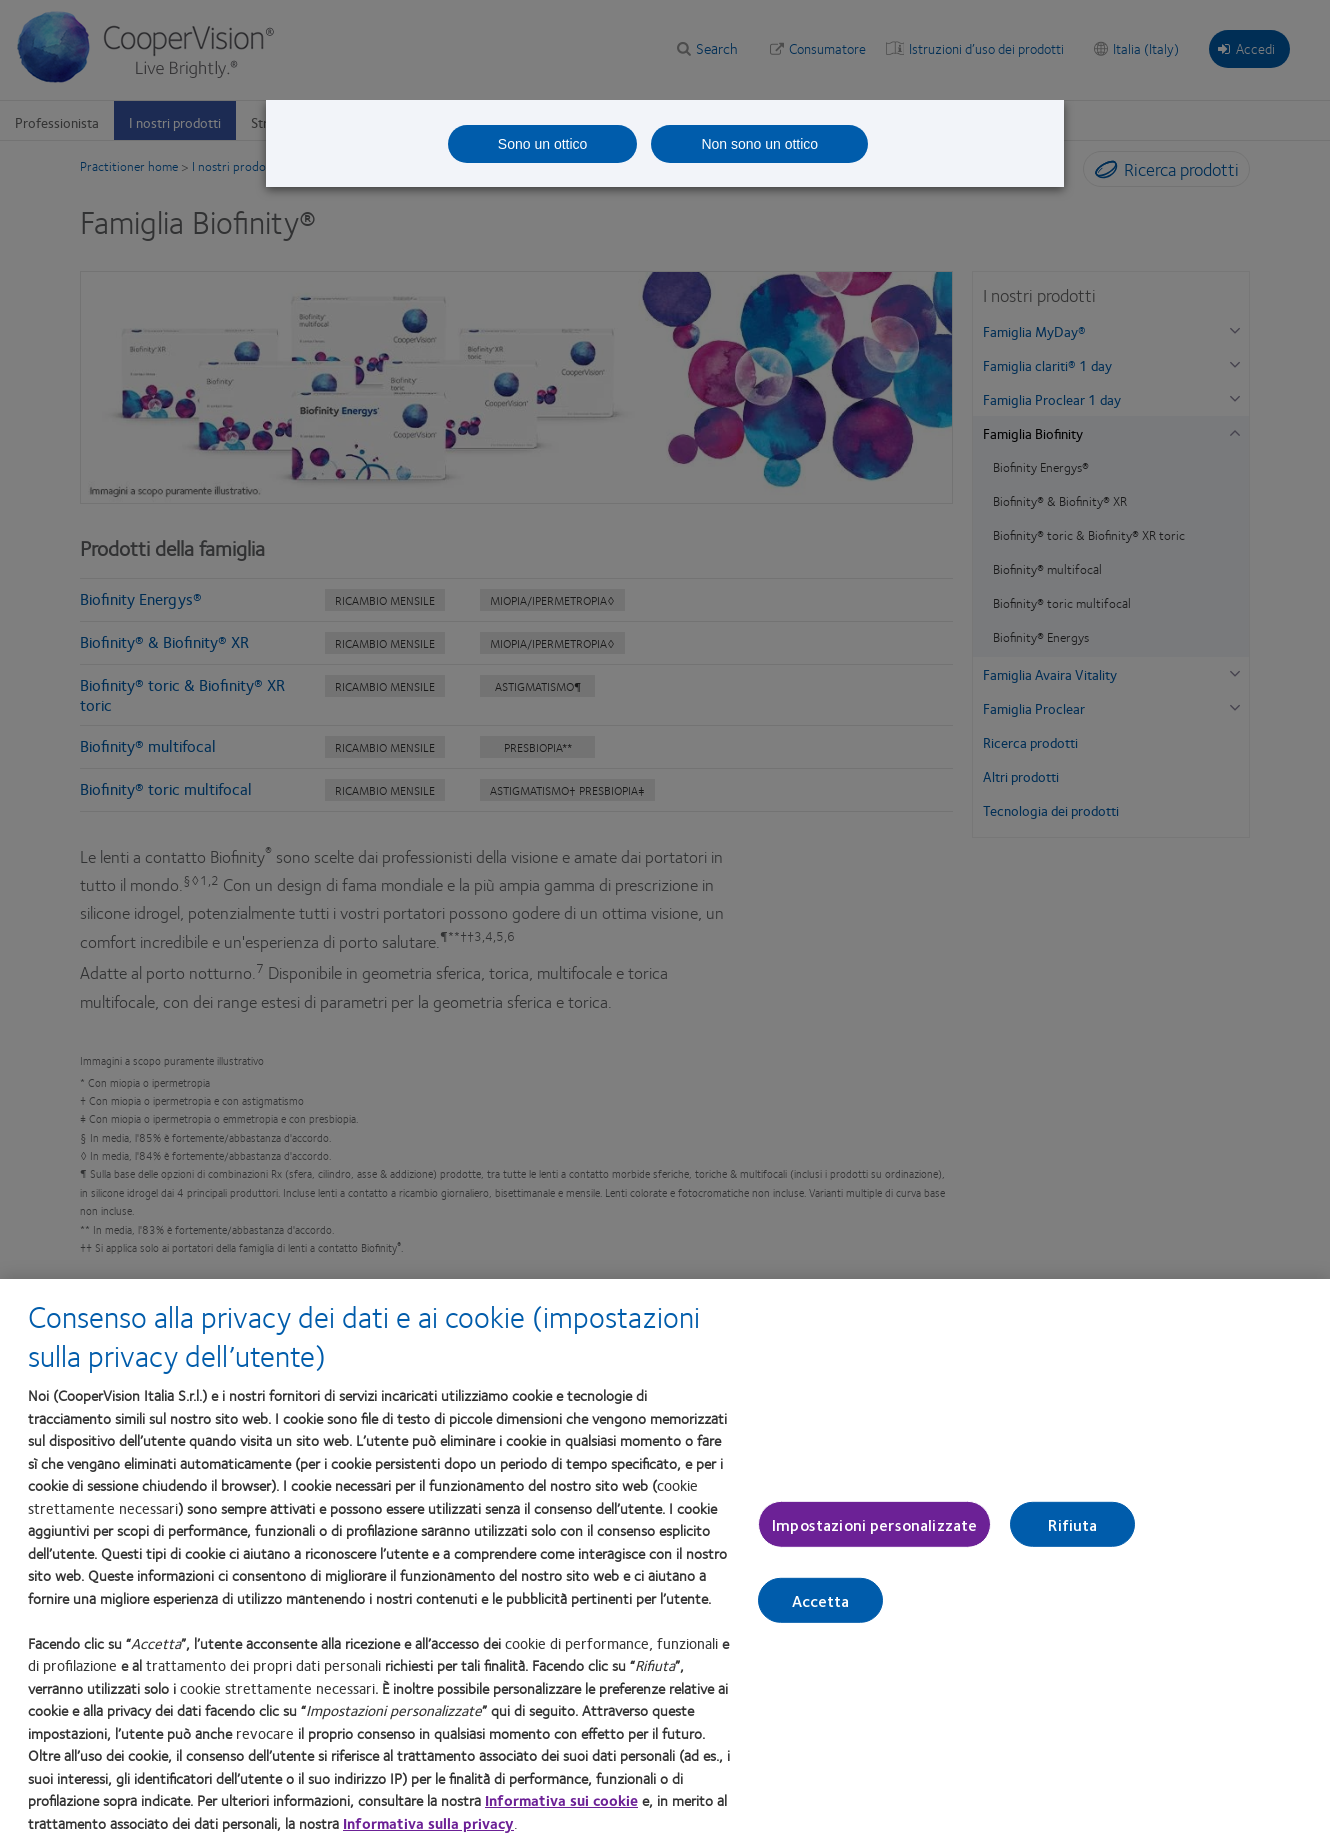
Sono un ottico (543, 144)
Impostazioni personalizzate (874, 1524)
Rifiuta (1072, 1524)
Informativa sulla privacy (428, 1823)
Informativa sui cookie (561, 1800)
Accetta (821, 1600)
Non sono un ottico (759, 144)
